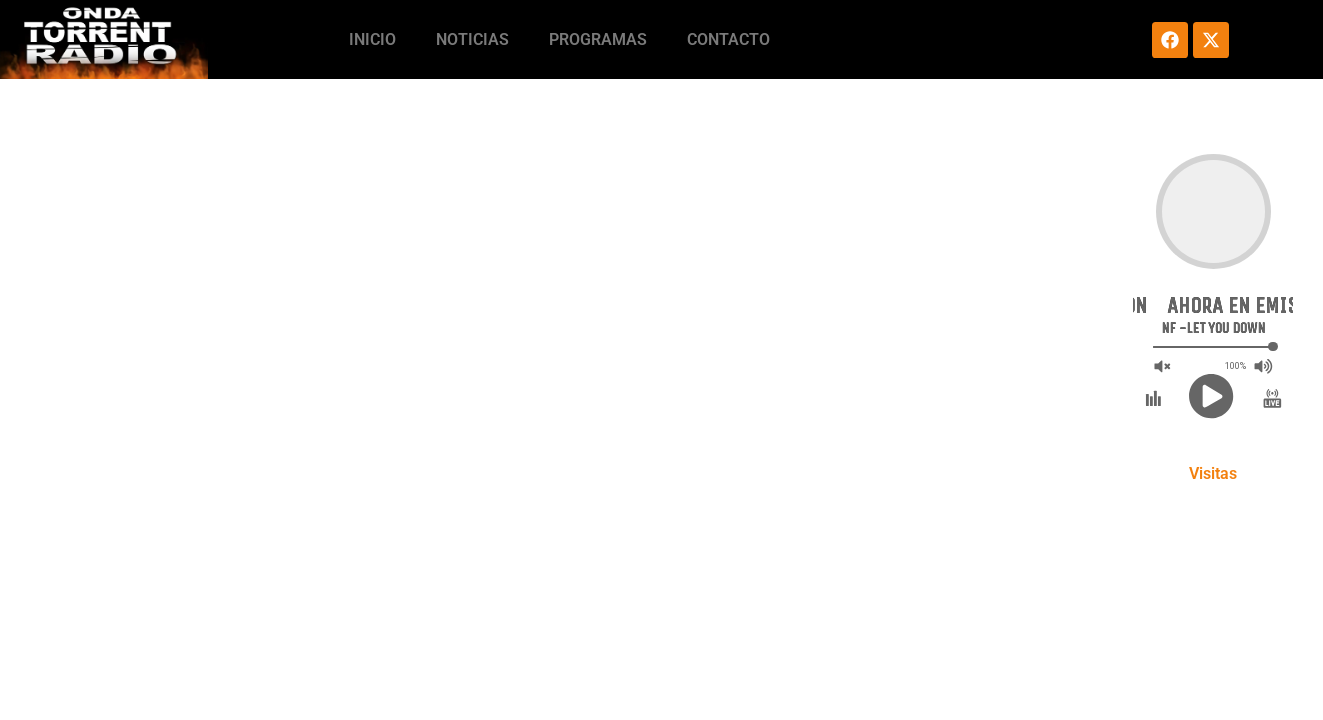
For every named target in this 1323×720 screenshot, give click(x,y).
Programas (598, 39)
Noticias (472, 39)
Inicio (372, 39)
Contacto (728, 39)
